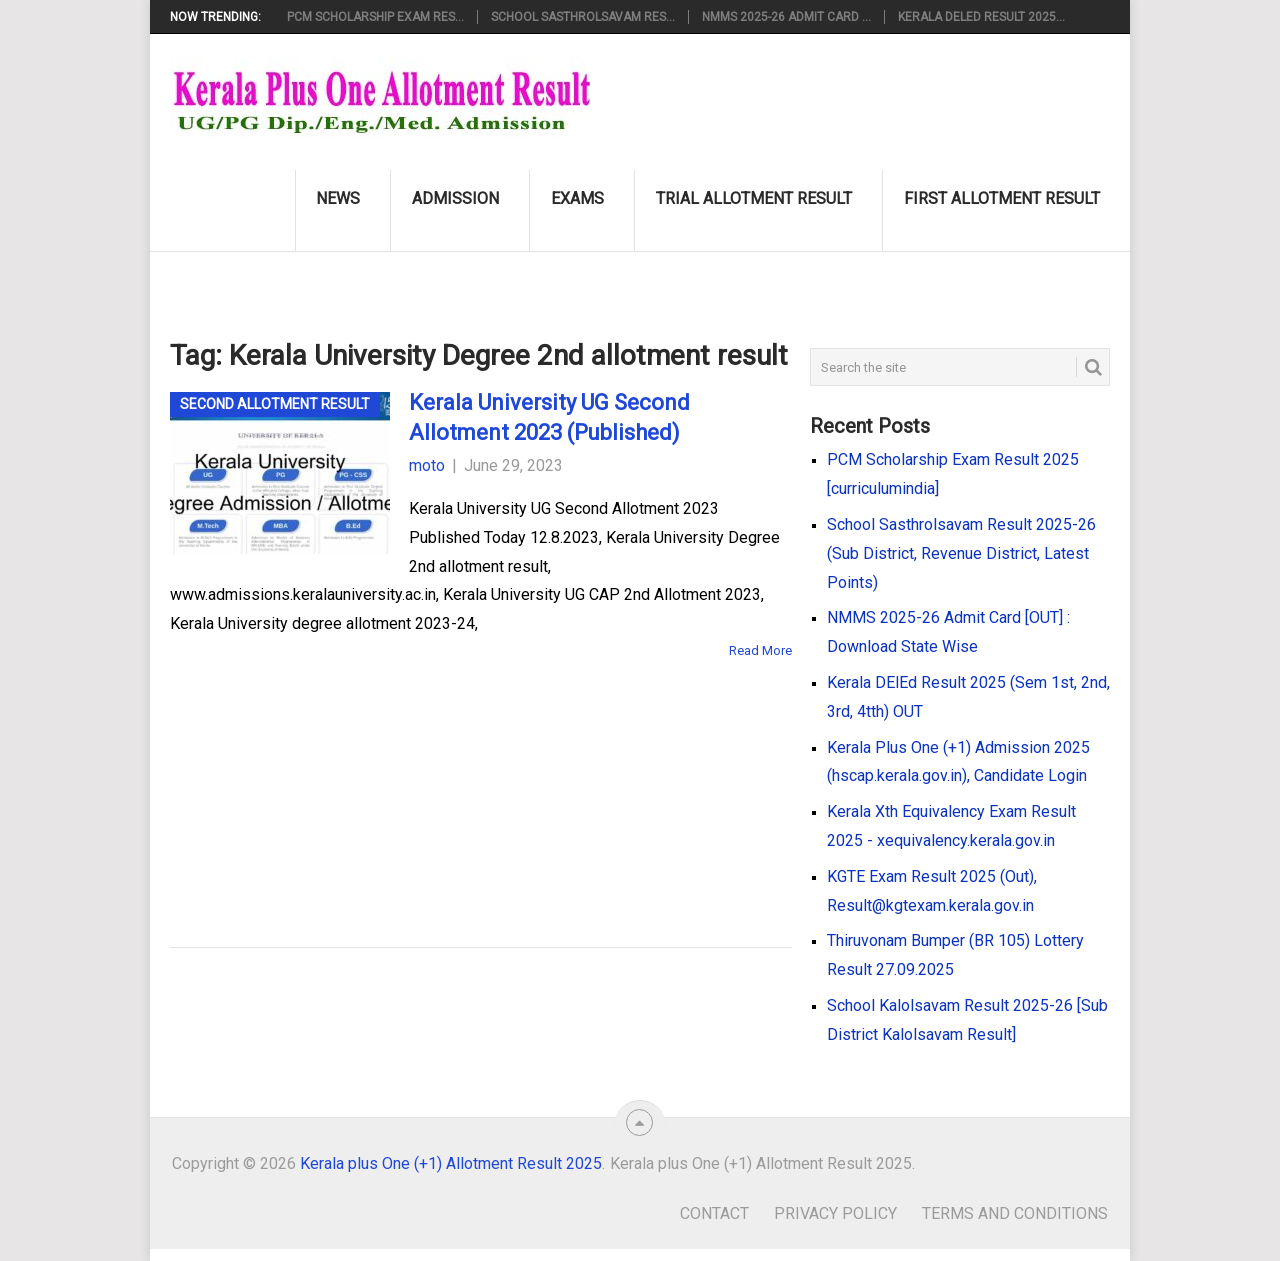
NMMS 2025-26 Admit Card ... (786, 17)
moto (427, 465)
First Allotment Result (1002, 198)
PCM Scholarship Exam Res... (375, 17)
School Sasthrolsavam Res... (583, 17)
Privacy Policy (835, 1213)
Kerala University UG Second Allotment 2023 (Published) (549, 418)
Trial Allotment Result (754, 198)
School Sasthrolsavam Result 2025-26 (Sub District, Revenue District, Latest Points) (961, 553)
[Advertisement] (450, 774)
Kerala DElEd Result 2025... (981, 17)
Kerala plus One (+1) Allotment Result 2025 (451, 1163)
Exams (577, 198)
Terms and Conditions (1015, 1213)
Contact (714, 1213)
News (338, 198)
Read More (760, 650)
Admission (455, 198)
